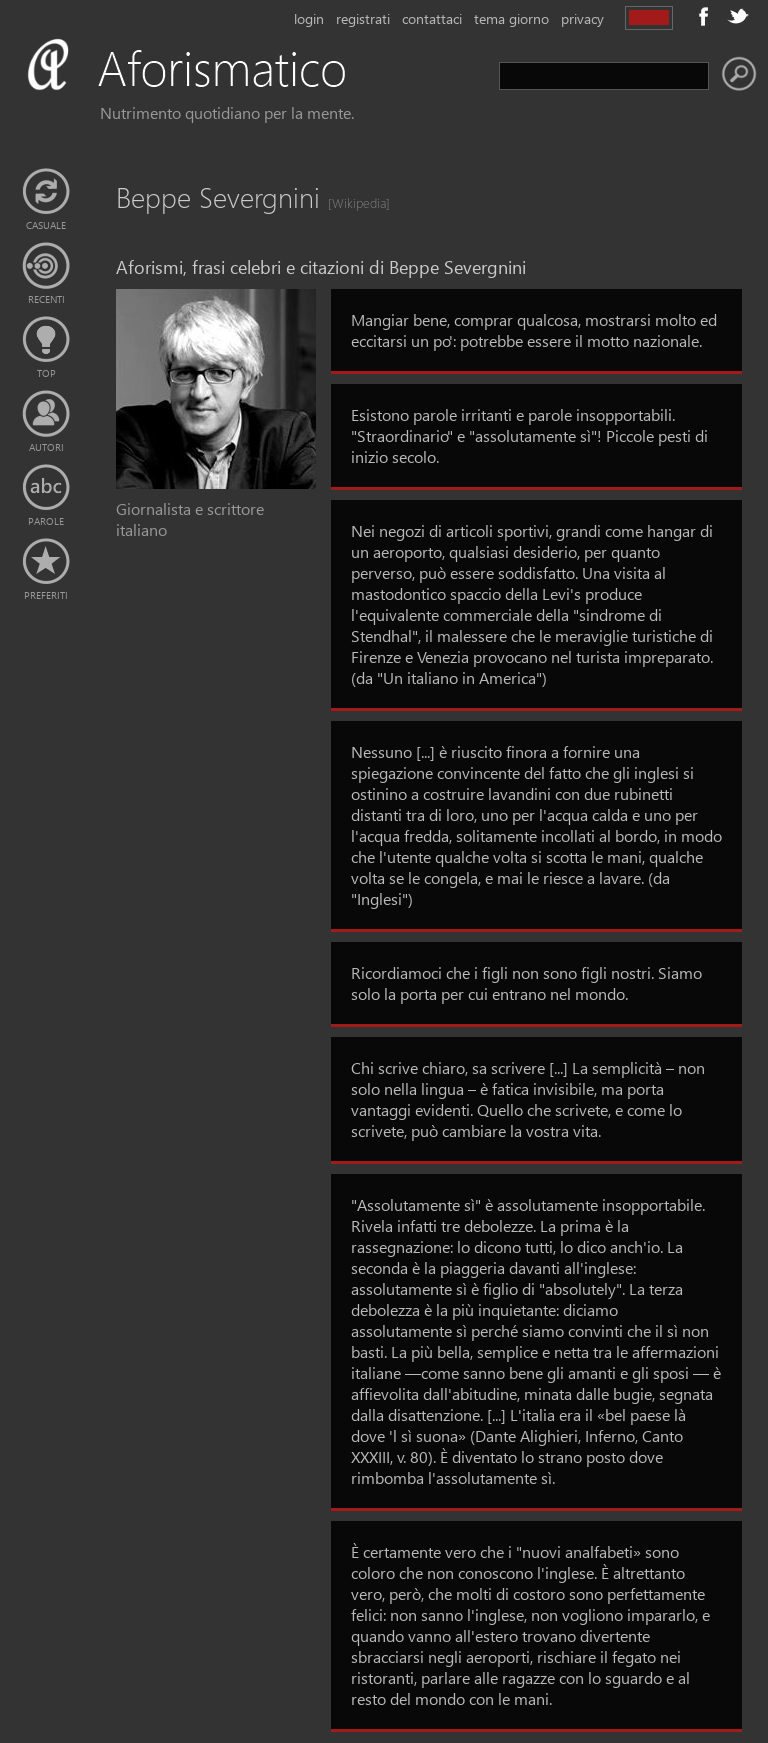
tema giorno (511, 18)
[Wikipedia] (353, 202)
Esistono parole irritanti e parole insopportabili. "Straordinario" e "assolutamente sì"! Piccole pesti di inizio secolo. (529, 435)
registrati (363, 18)
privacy (582, 18)
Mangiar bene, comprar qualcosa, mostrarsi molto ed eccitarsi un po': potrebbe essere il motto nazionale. (534, 330)
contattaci (432, 18)
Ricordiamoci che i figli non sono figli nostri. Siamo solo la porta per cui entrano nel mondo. (526, 983)
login (309, 18)
